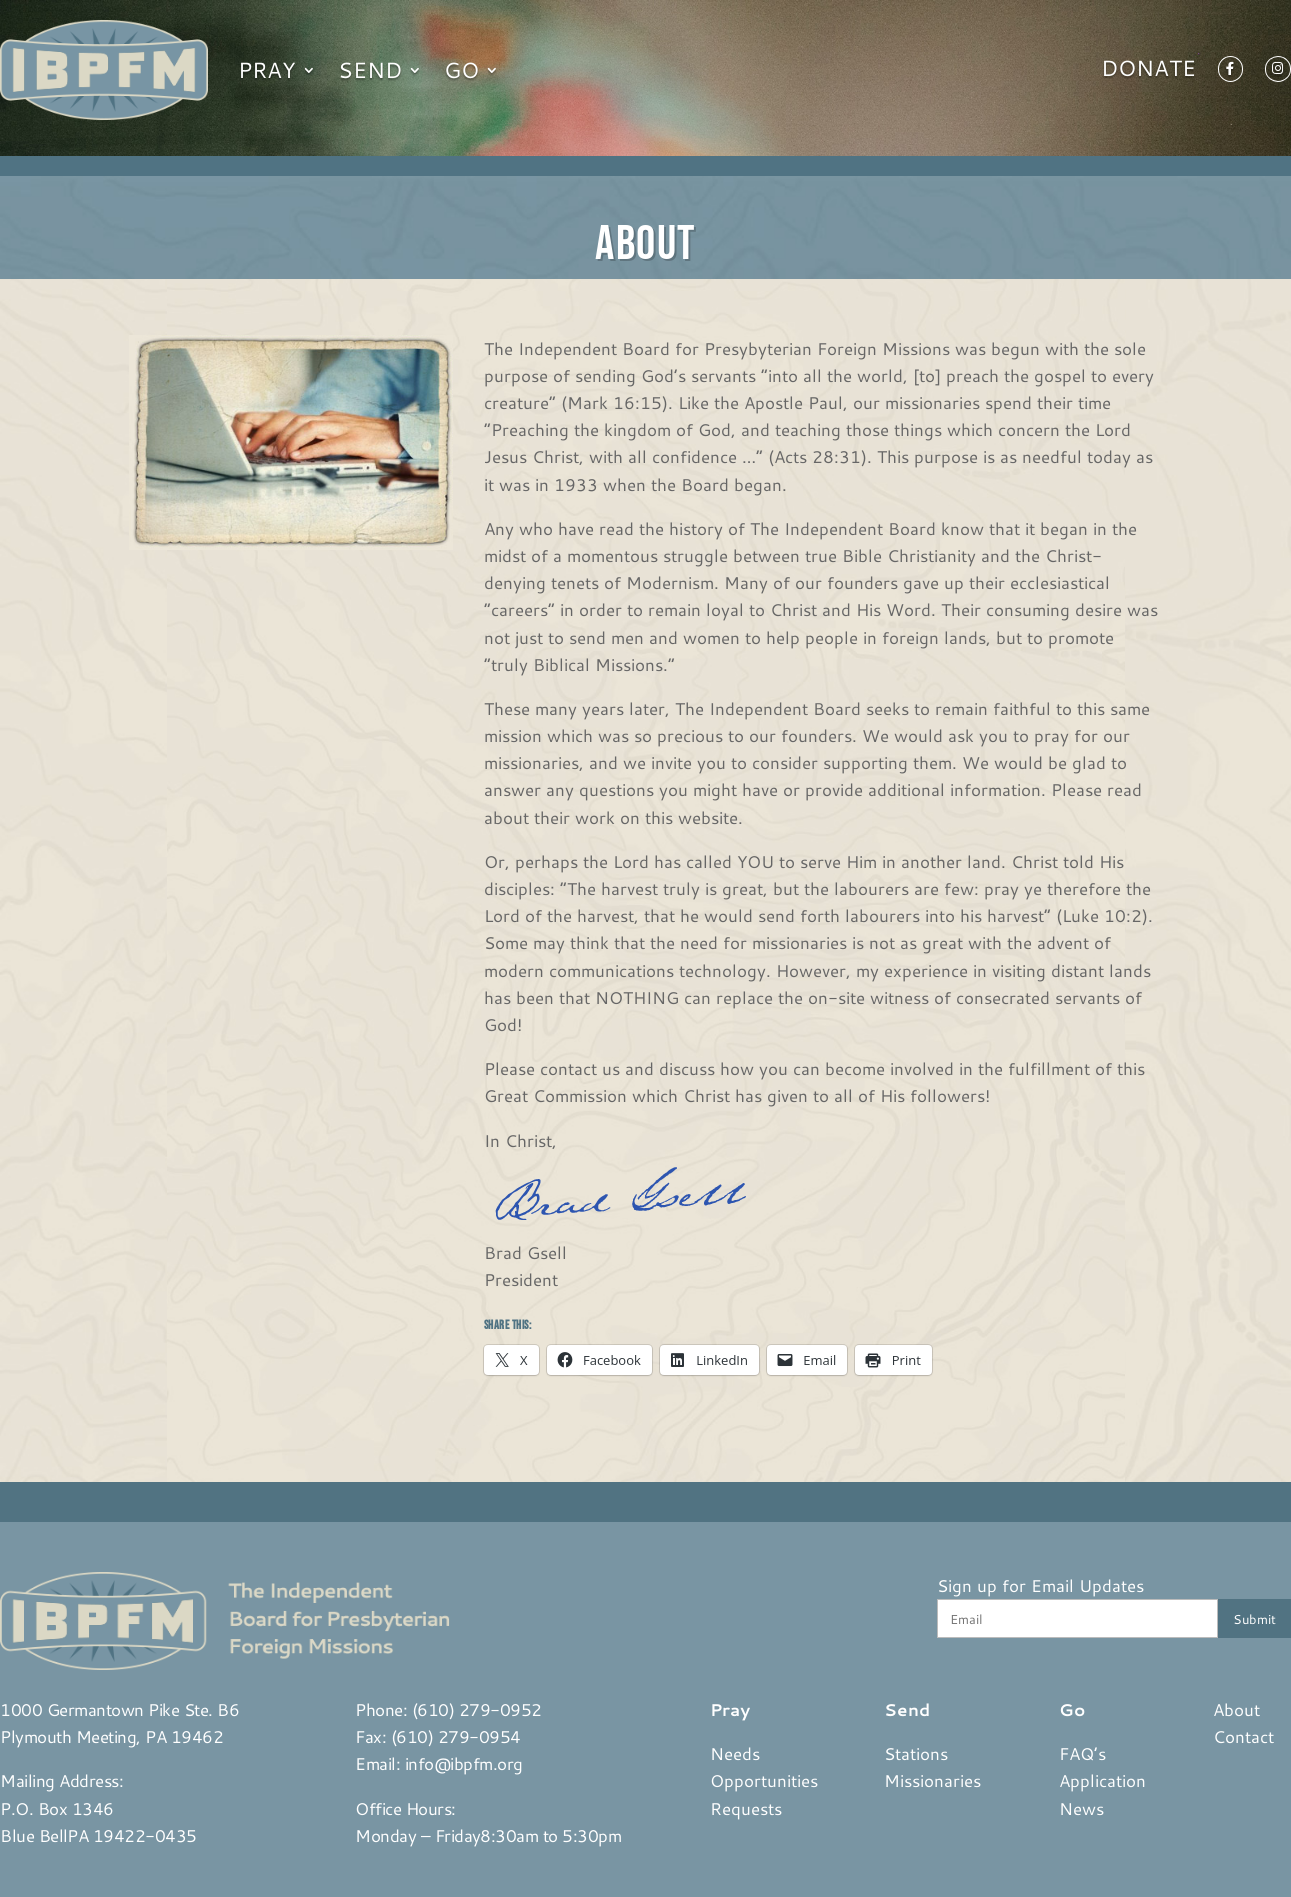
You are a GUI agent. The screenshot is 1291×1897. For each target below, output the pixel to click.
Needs (735, 1753)
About (1236, 1709)
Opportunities (764, 1780)
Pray (267, 69)
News (1081, 1808)
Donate (1148, 72)
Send (370, 69)
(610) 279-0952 (477, 1709)
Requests (746, 1808)
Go (461, 69)
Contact (1243, 1736)
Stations (916, 1753)
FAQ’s (1082, 1753)
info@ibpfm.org (464, 1763)
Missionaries (932, 1780)
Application (1102, 1780)
